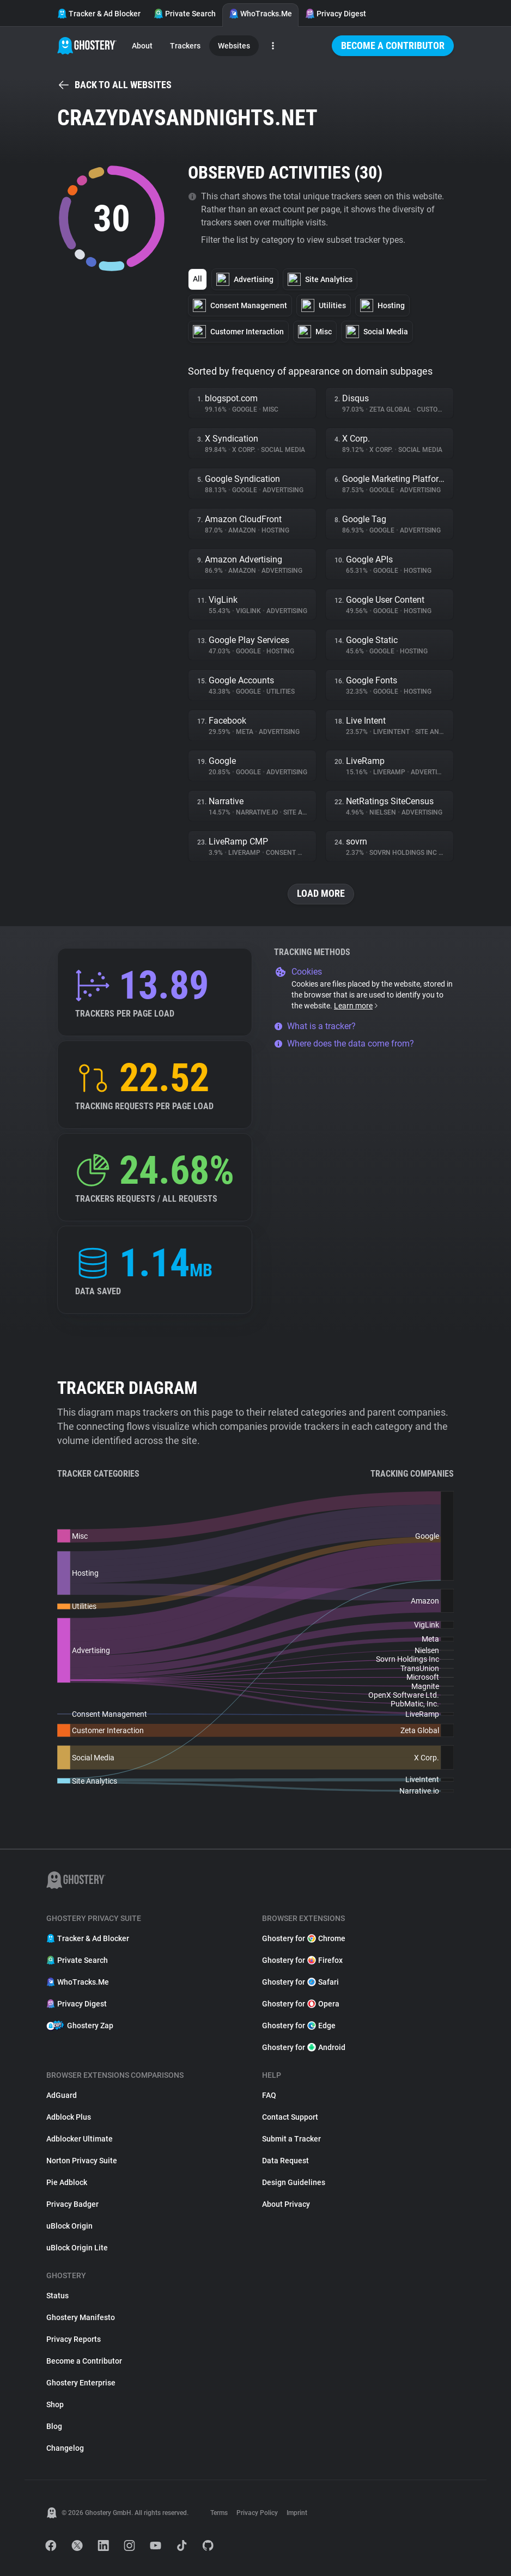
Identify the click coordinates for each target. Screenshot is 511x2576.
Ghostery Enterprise (80, 2382)
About (142, 45)
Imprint (297, 2513)
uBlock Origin (69, 2226)
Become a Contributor (393, 45)
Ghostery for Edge (299, 2025)
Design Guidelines (293, 2182)
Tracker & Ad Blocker (99, 14)
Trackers (185, 45)
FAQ (269, 2095)
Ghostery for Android (303, 2047)
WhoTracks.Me (260, 14)
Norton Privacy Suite (81, 2160)
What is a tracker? (315, 1026)
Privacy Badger (72, 2204)
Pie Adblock (66, 2182)
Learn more (356, 1005)
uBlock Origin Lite (77, 2247)
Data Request (285, 2160)
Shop (55, 2404)
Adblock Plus (68, 2117)
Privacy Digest (335, 14)
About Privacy (286, 2204)
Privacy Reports (73, 2339)
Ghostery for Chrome (303, 1938)
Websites (234, 45)
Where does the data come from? (344, 1043)
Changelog (65, 2448)
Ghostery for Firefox (302, 1960)
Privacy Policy (257, 2513)
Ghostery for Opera (300, 2003)
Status (57, 2295)
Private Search (185, 14)
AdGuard (61, 2095)
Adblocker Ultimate (79, 2138)
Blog (54, 2426)
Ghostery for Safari (300, 1982)
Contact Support (290, 2117)
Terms (219, 2513)
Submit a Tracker (291, 2138)
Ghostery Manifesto (80, 2317)
